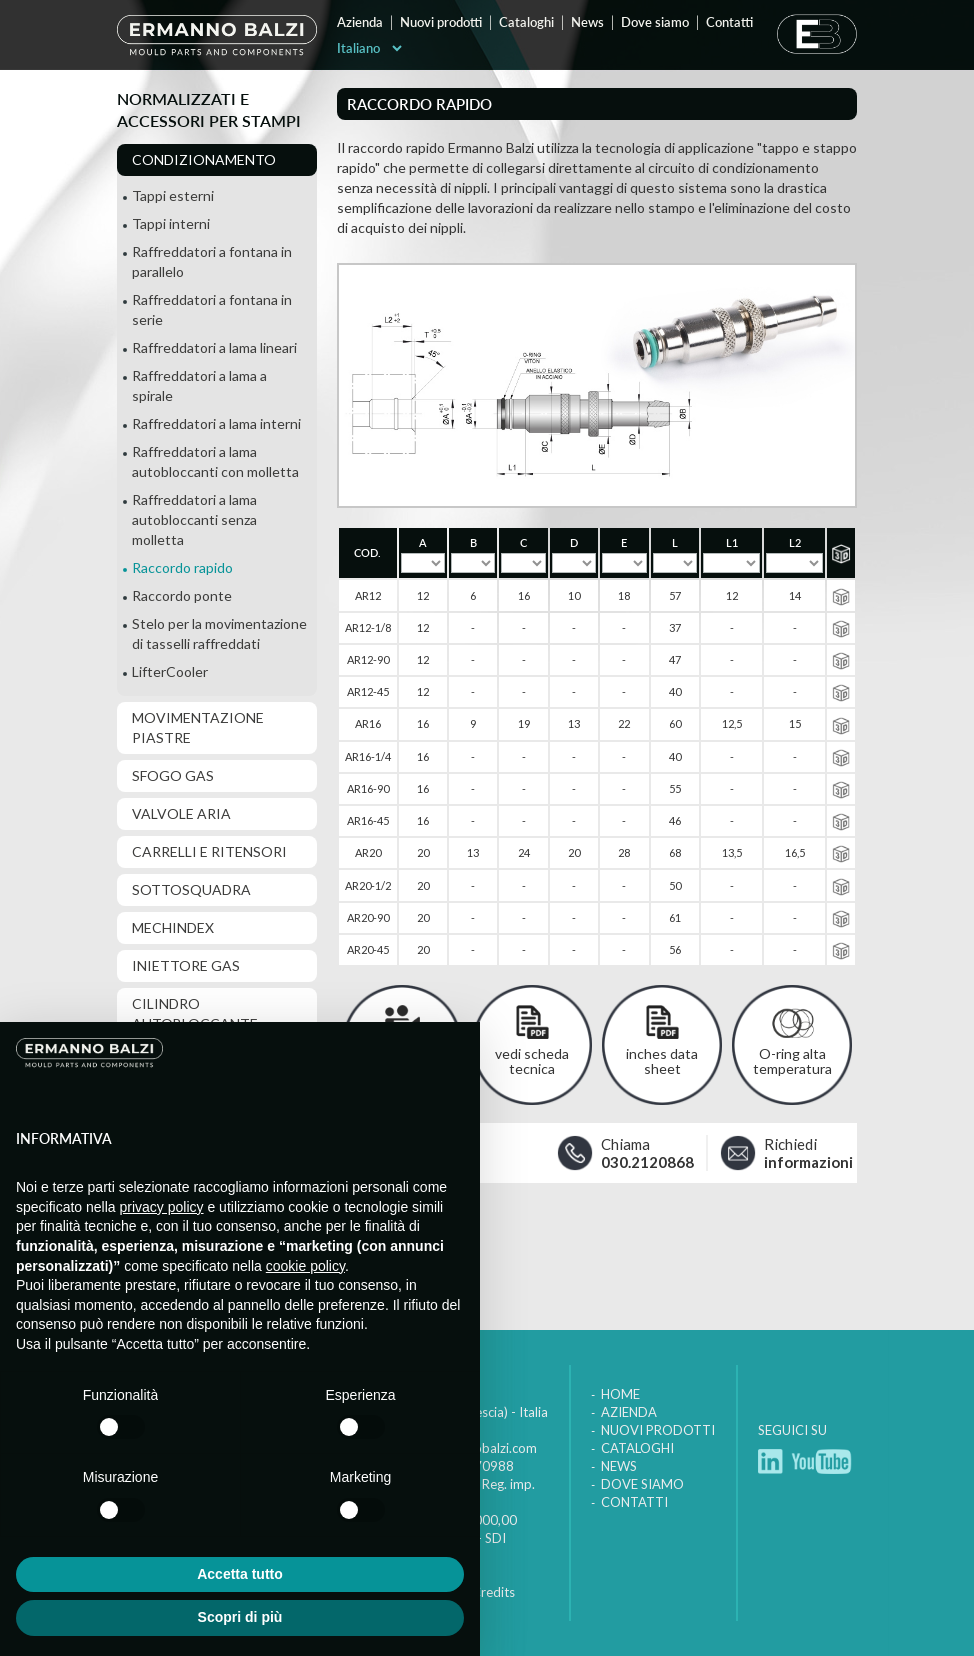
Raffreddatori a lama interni (216, 423)
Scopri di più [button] (240, 1617)
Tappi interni (171, 223)
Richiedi (796, 1152)
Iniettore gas (186, 965)
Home (620, 1394)
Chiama (642, 1152)
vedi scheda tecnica (532, 1061)
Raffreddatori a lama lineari (214, 347)
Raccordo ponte (182, 595)
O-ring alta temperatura (792, 1061)
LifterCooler (170, 671)
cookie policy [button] (305, 1266)
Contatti (729, 22)
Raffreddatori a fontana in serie (212, 309)
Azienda (360, 22)
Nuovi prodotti (441, 22)
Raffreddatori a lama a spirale (199, 385)
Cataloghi (526, 22)
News (587, 22)
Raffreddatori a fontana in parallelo (212, 261)
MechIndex (173, 927)
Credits (493, 1592)
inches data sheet (662, 1061)
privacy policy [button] (162, 1207)
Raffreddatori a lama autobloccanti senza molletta (194, 519)
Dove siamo (655, 22)
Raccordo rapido (182, 567)
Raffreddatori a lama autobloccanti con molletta (215, 461)
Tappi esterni (173, 195)
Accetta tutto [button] (240, 1574)
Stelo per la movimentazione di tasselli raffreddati (219, 633)
